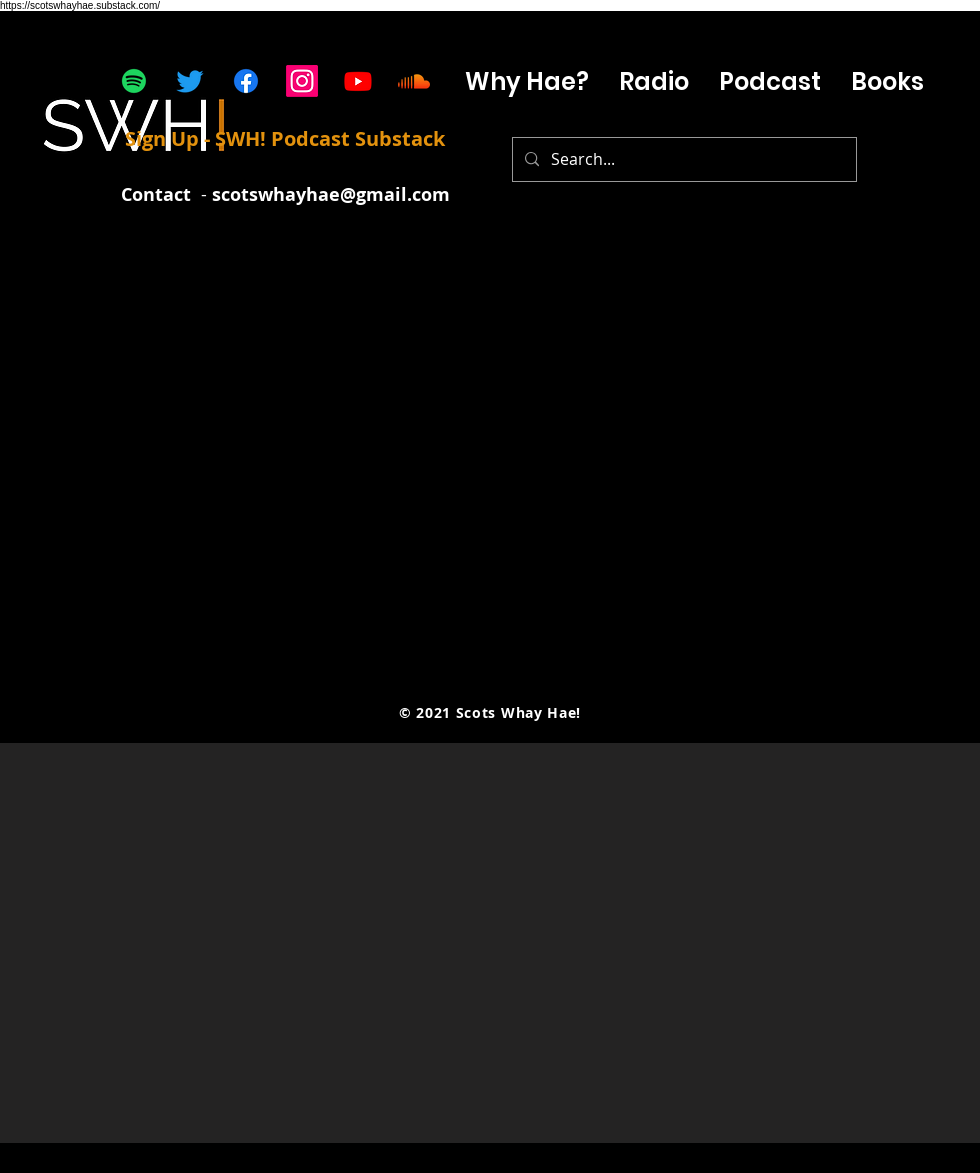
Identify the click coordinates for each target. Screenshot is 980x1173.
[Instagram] (302, 81)
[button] (770, 81)
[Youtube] (358, 81)
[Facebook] (246, 81)
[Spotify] (134, 81)
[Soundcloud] (414, 81)
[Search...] (682, 159)
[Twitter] (190, 81)
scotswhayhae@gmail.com (331, 194)
